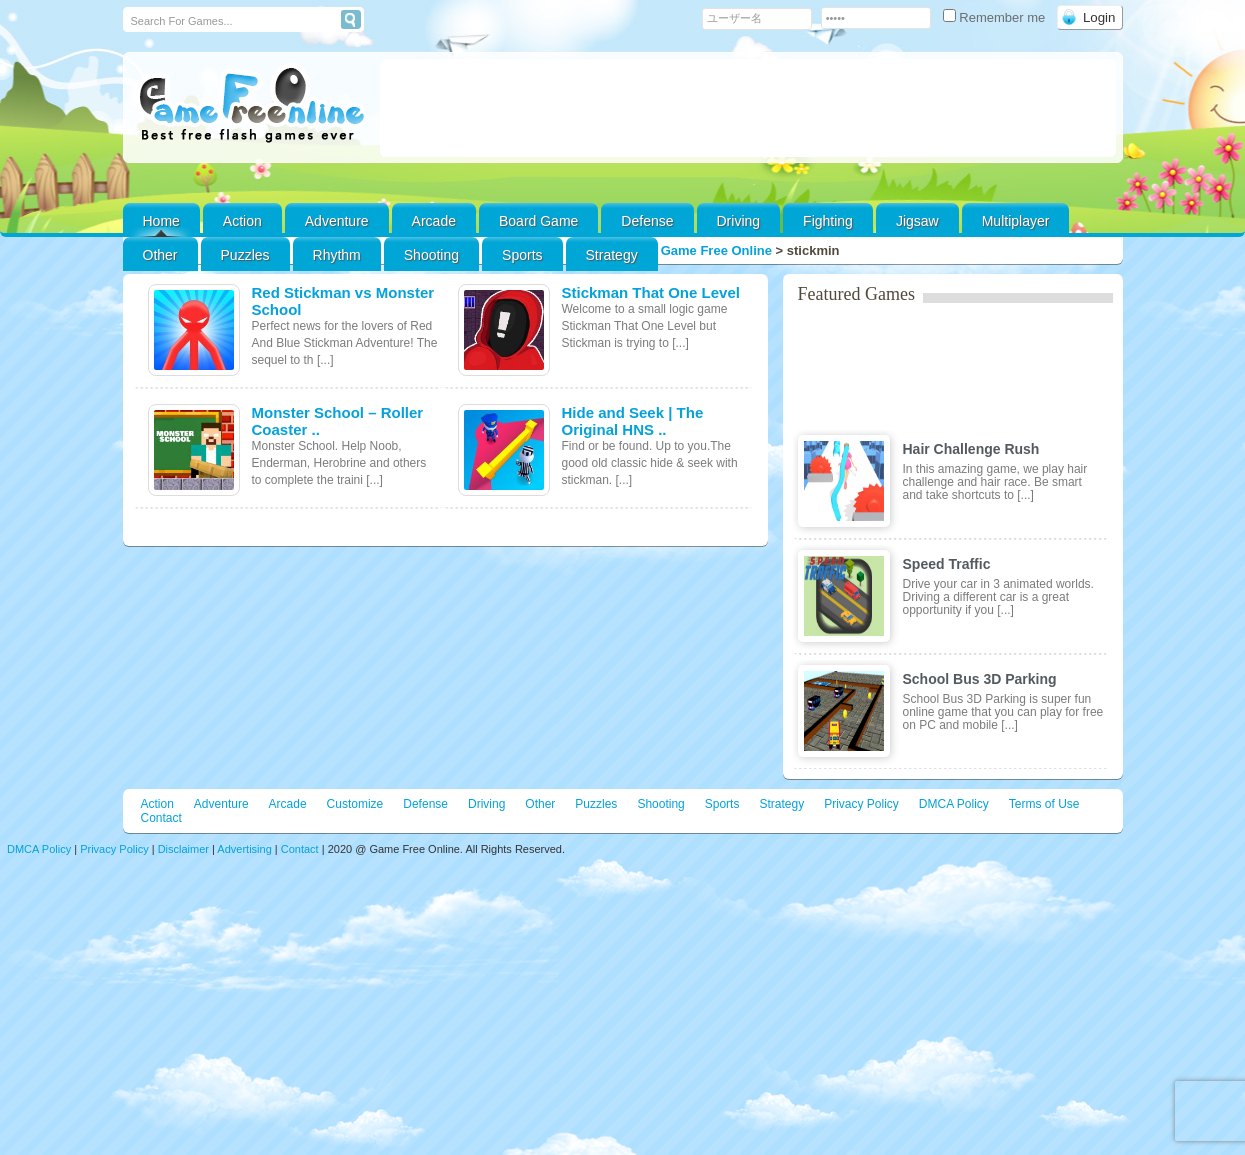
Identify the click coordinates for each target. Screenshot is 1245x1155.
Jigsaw (917, 221)
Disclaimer (183, 849)
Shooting (431, 255)
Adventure (337, 221)
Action (242, 221)
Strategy (612, 255)
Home (161, 221)
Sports (522, 255)
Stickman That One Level (651, 292)
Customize (355, 804)
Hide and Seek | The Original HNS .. (633, 421)
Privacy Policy (861, 804)
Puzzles (245, 255)
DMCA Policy (954, 804)
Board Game (538, 221)
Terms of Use (1044, 804)
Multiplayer (1016, 221)
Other (540, 804)
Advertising (244, 849)
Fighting (828, 221)
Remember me (996, 17)
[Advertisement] (748, 108)
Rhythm (337, 255)
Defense (647, 221)
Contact (161, 818)
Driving (739, 221)
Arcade (434, 221)
